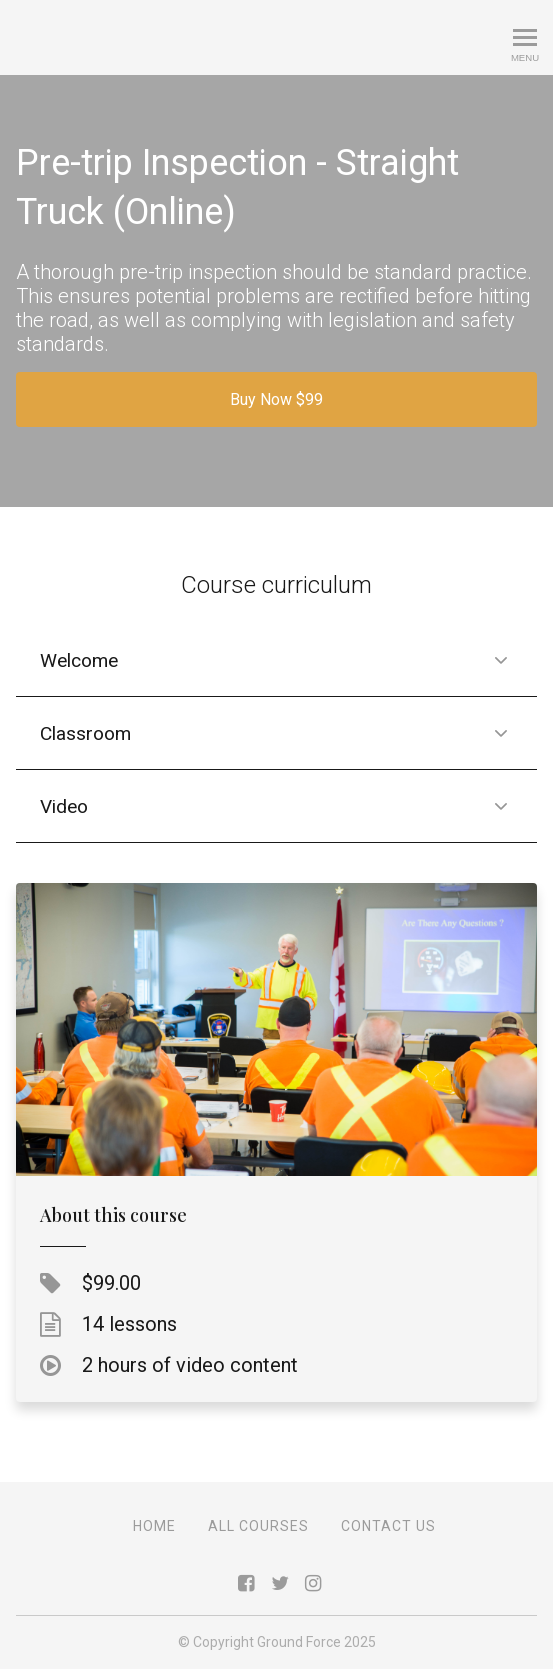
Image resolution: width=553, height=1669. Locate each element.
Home (154, 1526)
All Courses (258, 1526)
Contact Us (388, 1526)
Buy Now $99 (276, 399)
